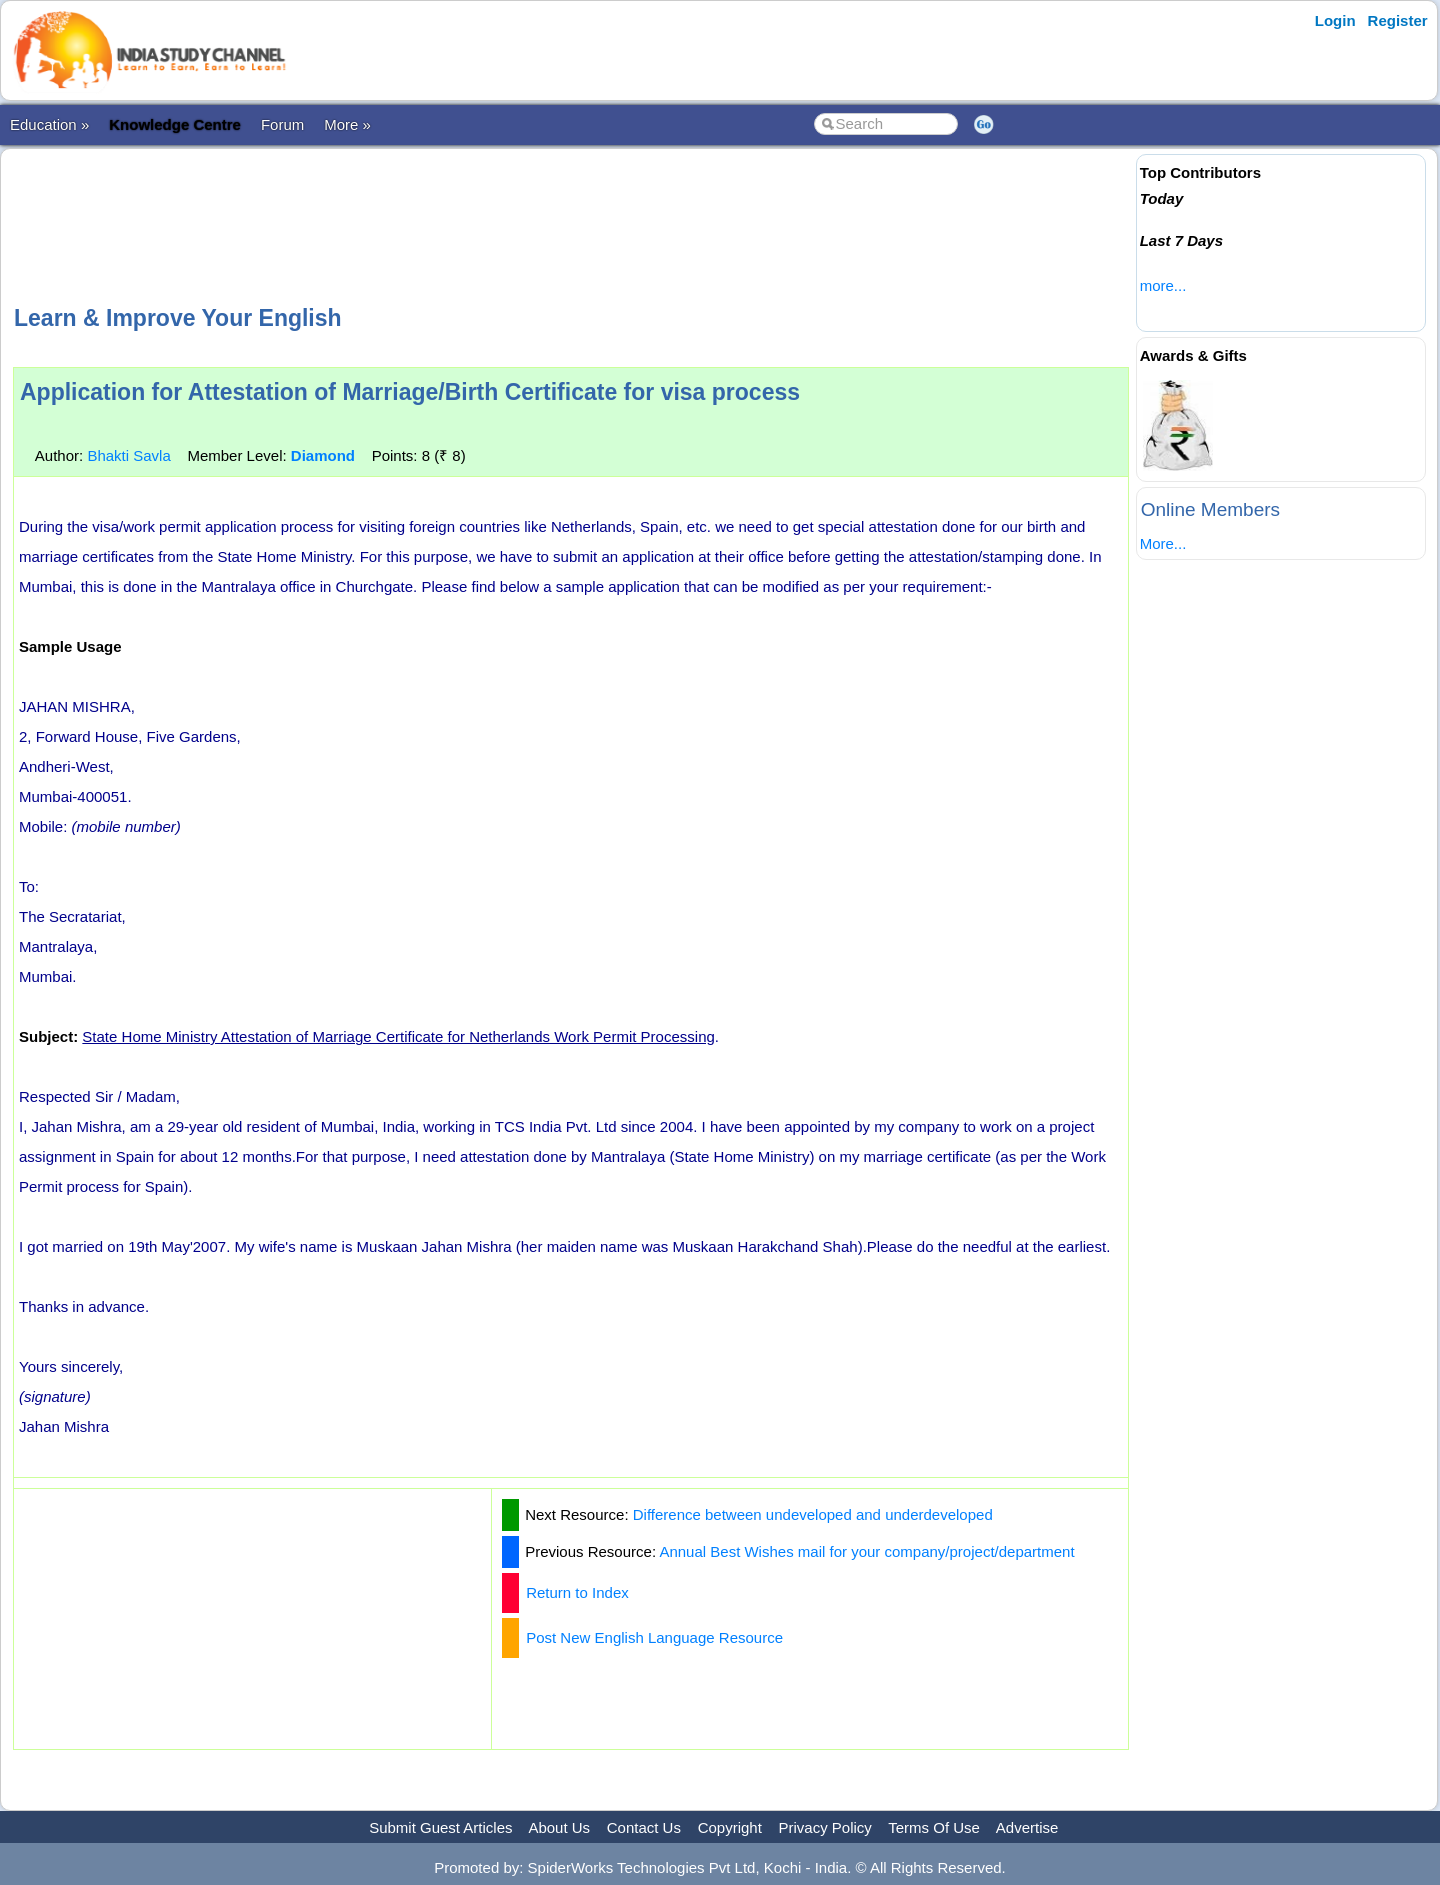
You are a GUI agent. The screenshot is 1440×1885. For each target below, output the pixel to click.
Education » (49, 124)
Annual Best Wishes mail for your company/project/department (866, 1551)
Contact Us (644, 1827)
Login (1335, 20)
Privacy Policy (825, 1827)
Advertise (1027, 1827)
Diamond (323, 455)
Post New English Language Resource (654, 1637)
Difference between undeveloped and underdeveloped (813, 1514)
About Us (559, 1827)
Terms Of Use (934, 1827)
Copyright (730, 1827)
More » (347, 124)
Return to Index (577, 1592)
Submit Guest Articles (440, 1827)
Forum (282, 124)
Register (1398, 20)
